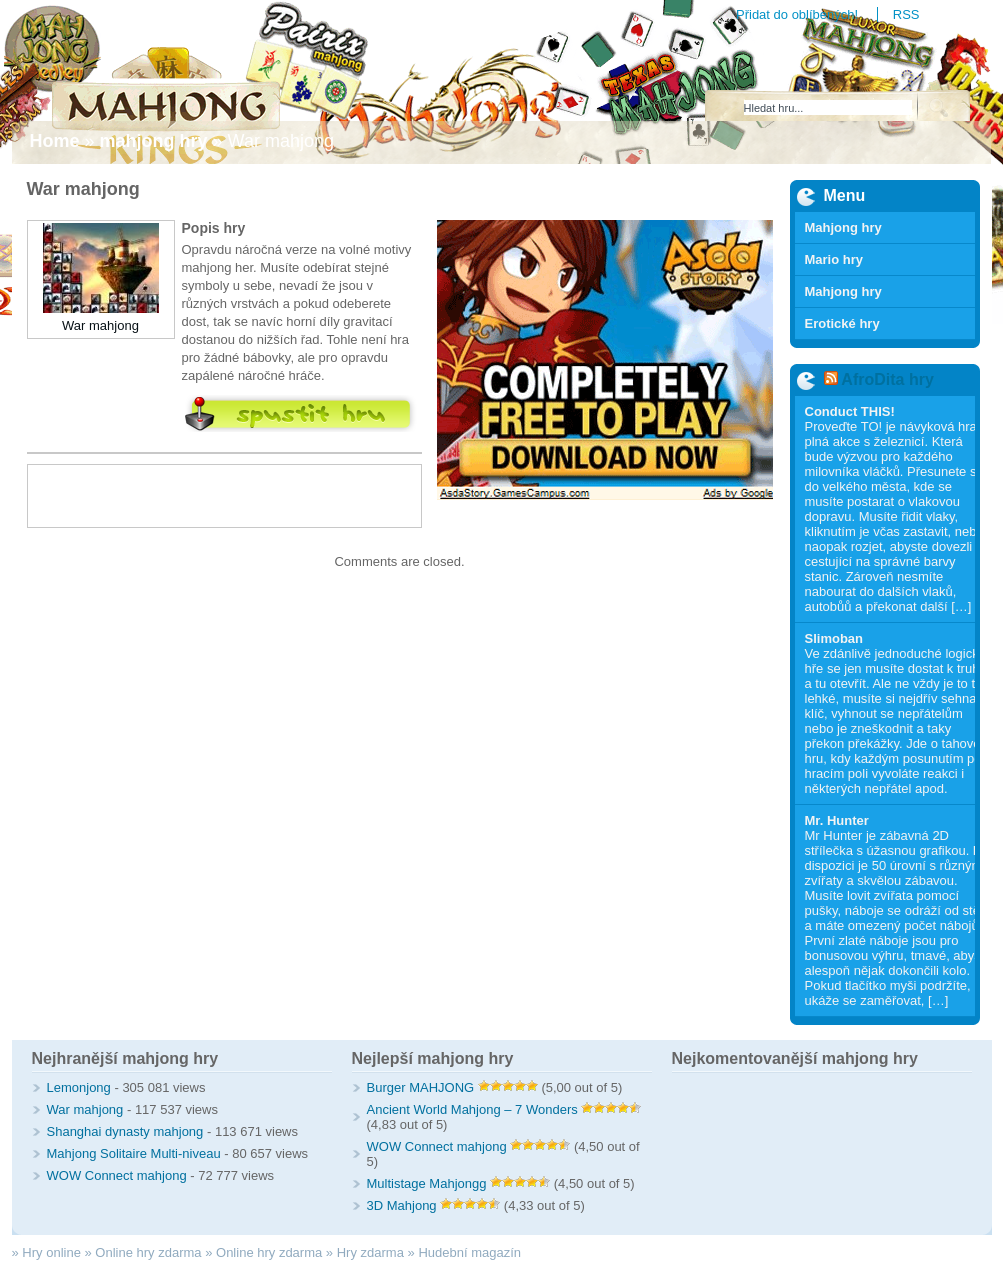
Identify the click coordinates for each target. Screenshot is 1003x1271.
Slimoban (834, 638)
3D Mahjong (402, 1205)
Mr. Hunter (837, 820)
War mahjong (100, 325)
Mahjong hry (843, 227)
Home (55, 141)
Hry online (51, 1252)
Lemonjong (79, 1087)
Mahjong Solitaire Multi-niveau (134, 1153)
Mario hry (834, 259)
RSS (906, 14)
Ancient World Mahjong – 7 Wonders (472, 1109)
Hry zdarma (370, 1252)
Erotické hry (842, 323)
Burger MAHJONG (421, 1087)
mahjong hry (154, 141)
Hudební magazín (469, 1252)
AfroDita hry (887, 379)
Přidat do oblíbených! (797, 14)
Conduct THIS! (850, 411)
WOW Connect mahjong (117, 1175)
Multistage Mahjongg (427, 1183)
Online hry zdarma (148, 1252)
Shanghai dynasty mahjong (125, 1131)
